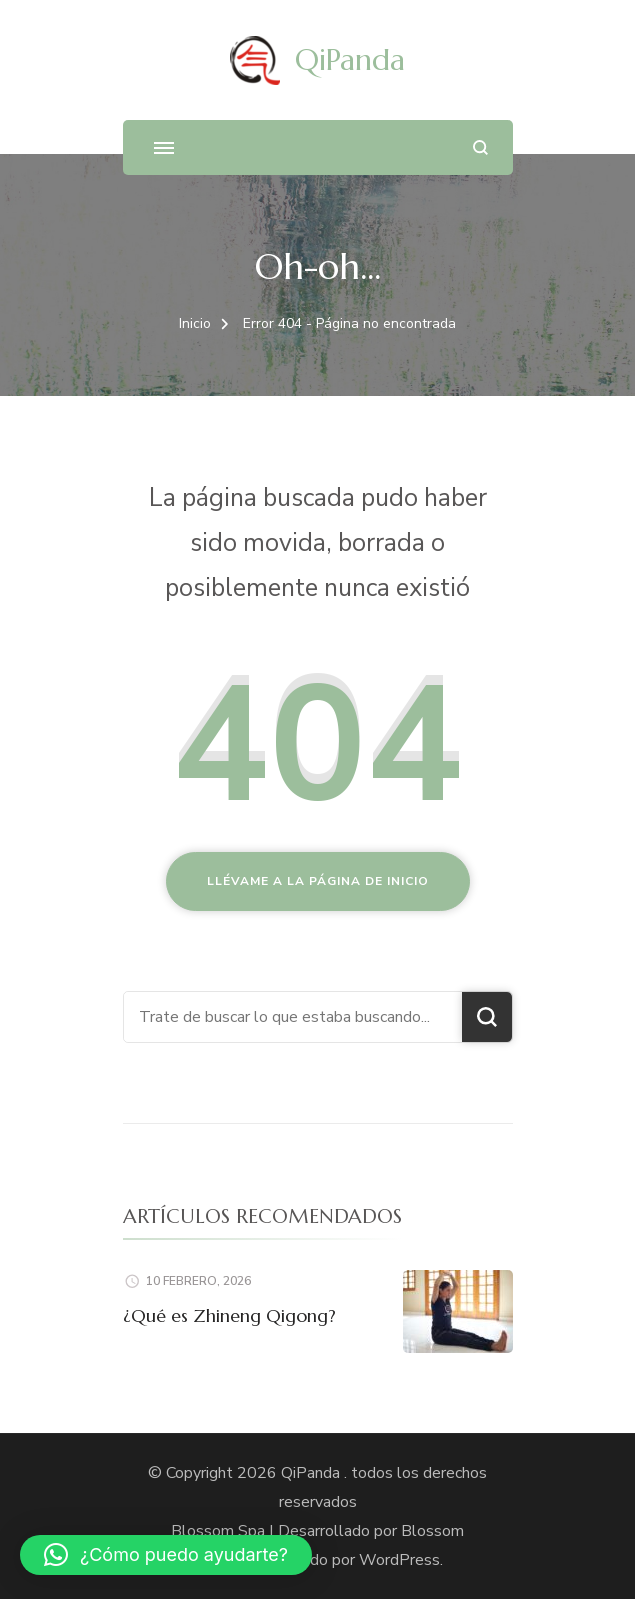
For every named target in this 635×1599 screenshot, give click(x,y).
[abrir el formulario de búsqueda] (480, 147)
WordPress (399, 1560)
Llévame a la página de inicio (318, 881)
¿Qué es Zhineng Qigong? (229, 1315)
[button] (166, 1555)
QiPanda (350, 59)
